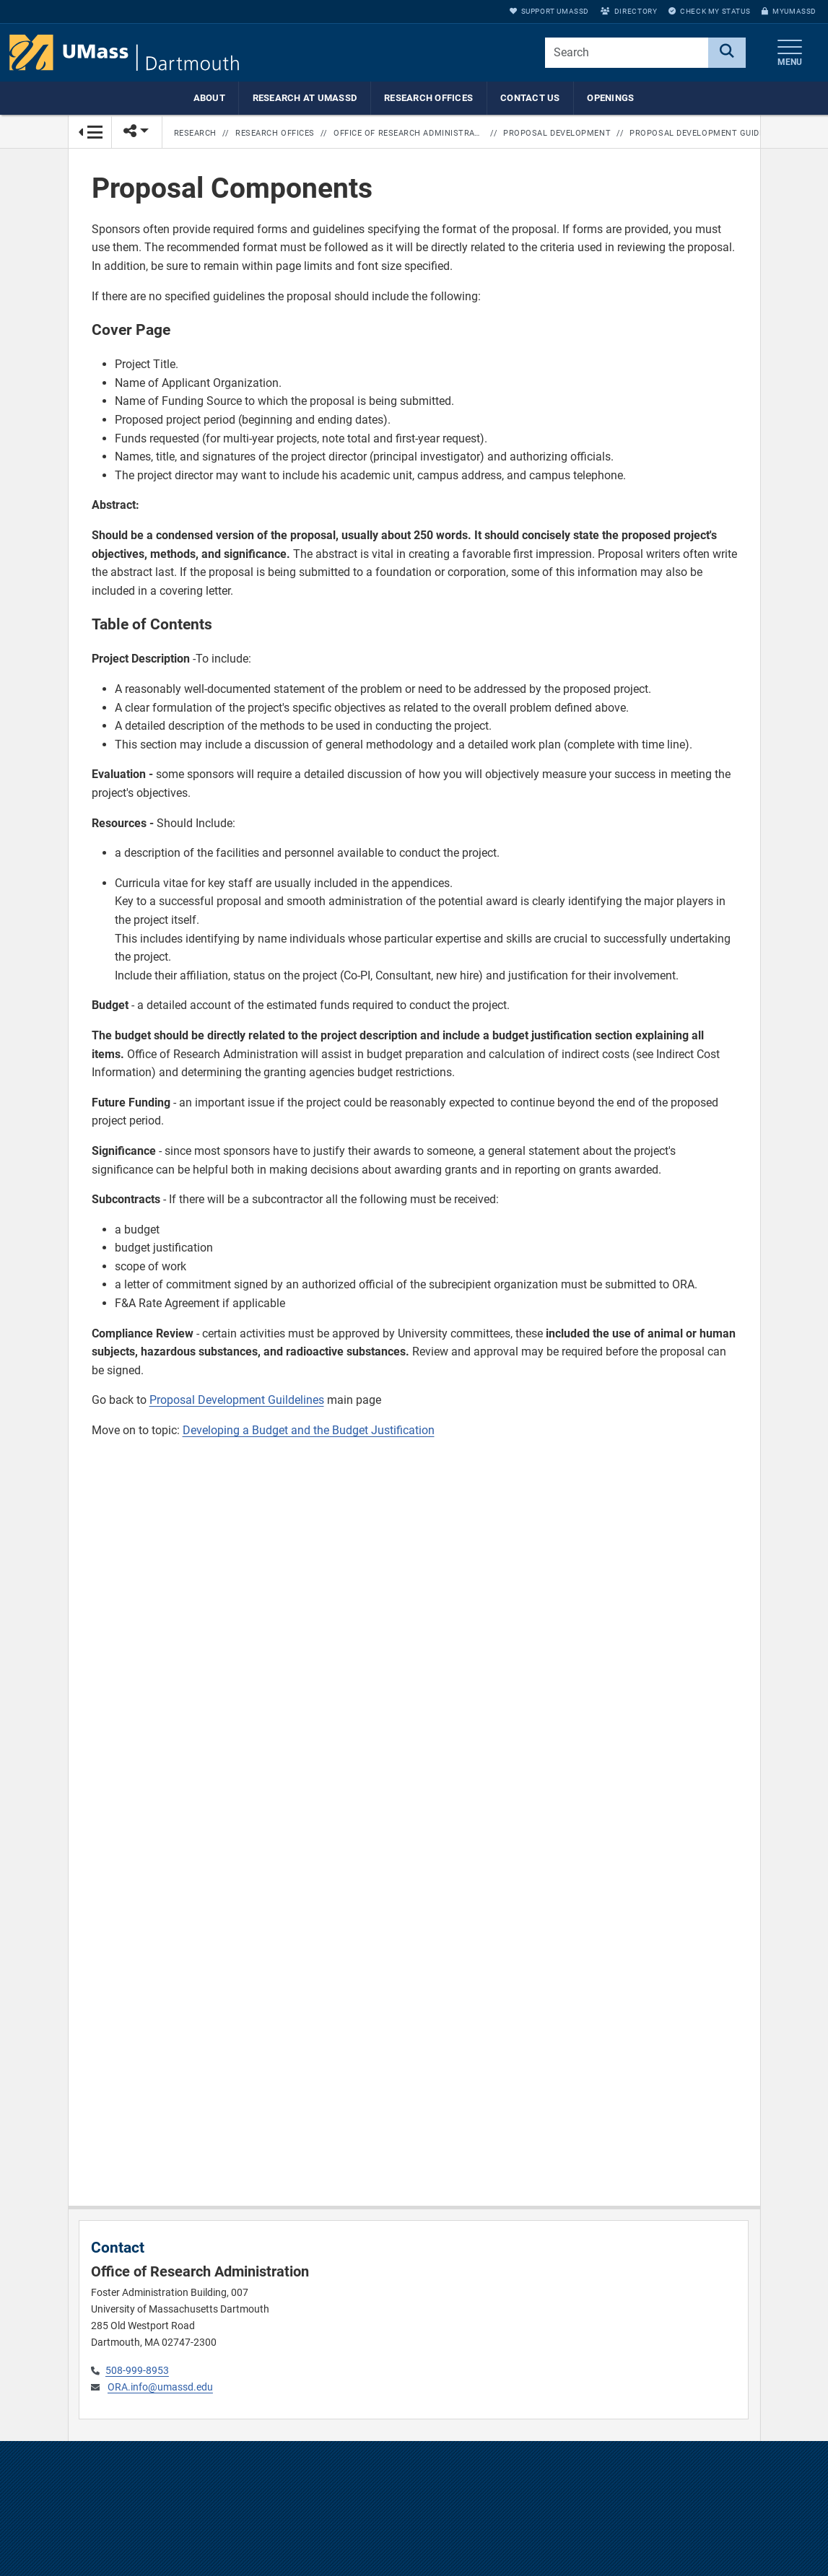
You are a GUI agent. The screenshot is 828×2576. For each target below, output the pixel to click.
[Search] (727, 53)
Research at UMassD (305, 97)
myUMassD (789, 11)
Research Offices (428, 97)
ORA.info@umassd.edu (160, 2387)
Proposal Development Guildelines (236, 1400)
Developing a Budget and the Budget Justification (309, 1431)
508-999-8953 (137, 2371)
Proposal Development (557, 133)
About (209, 97)
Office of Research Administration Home (409, 133)
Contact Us (530, 97)
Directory (629, 11)
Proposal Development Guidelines (704, 133)
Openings (610, 97)
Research (195, 133)
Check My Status (709, 11)
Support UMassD (549, 11)
